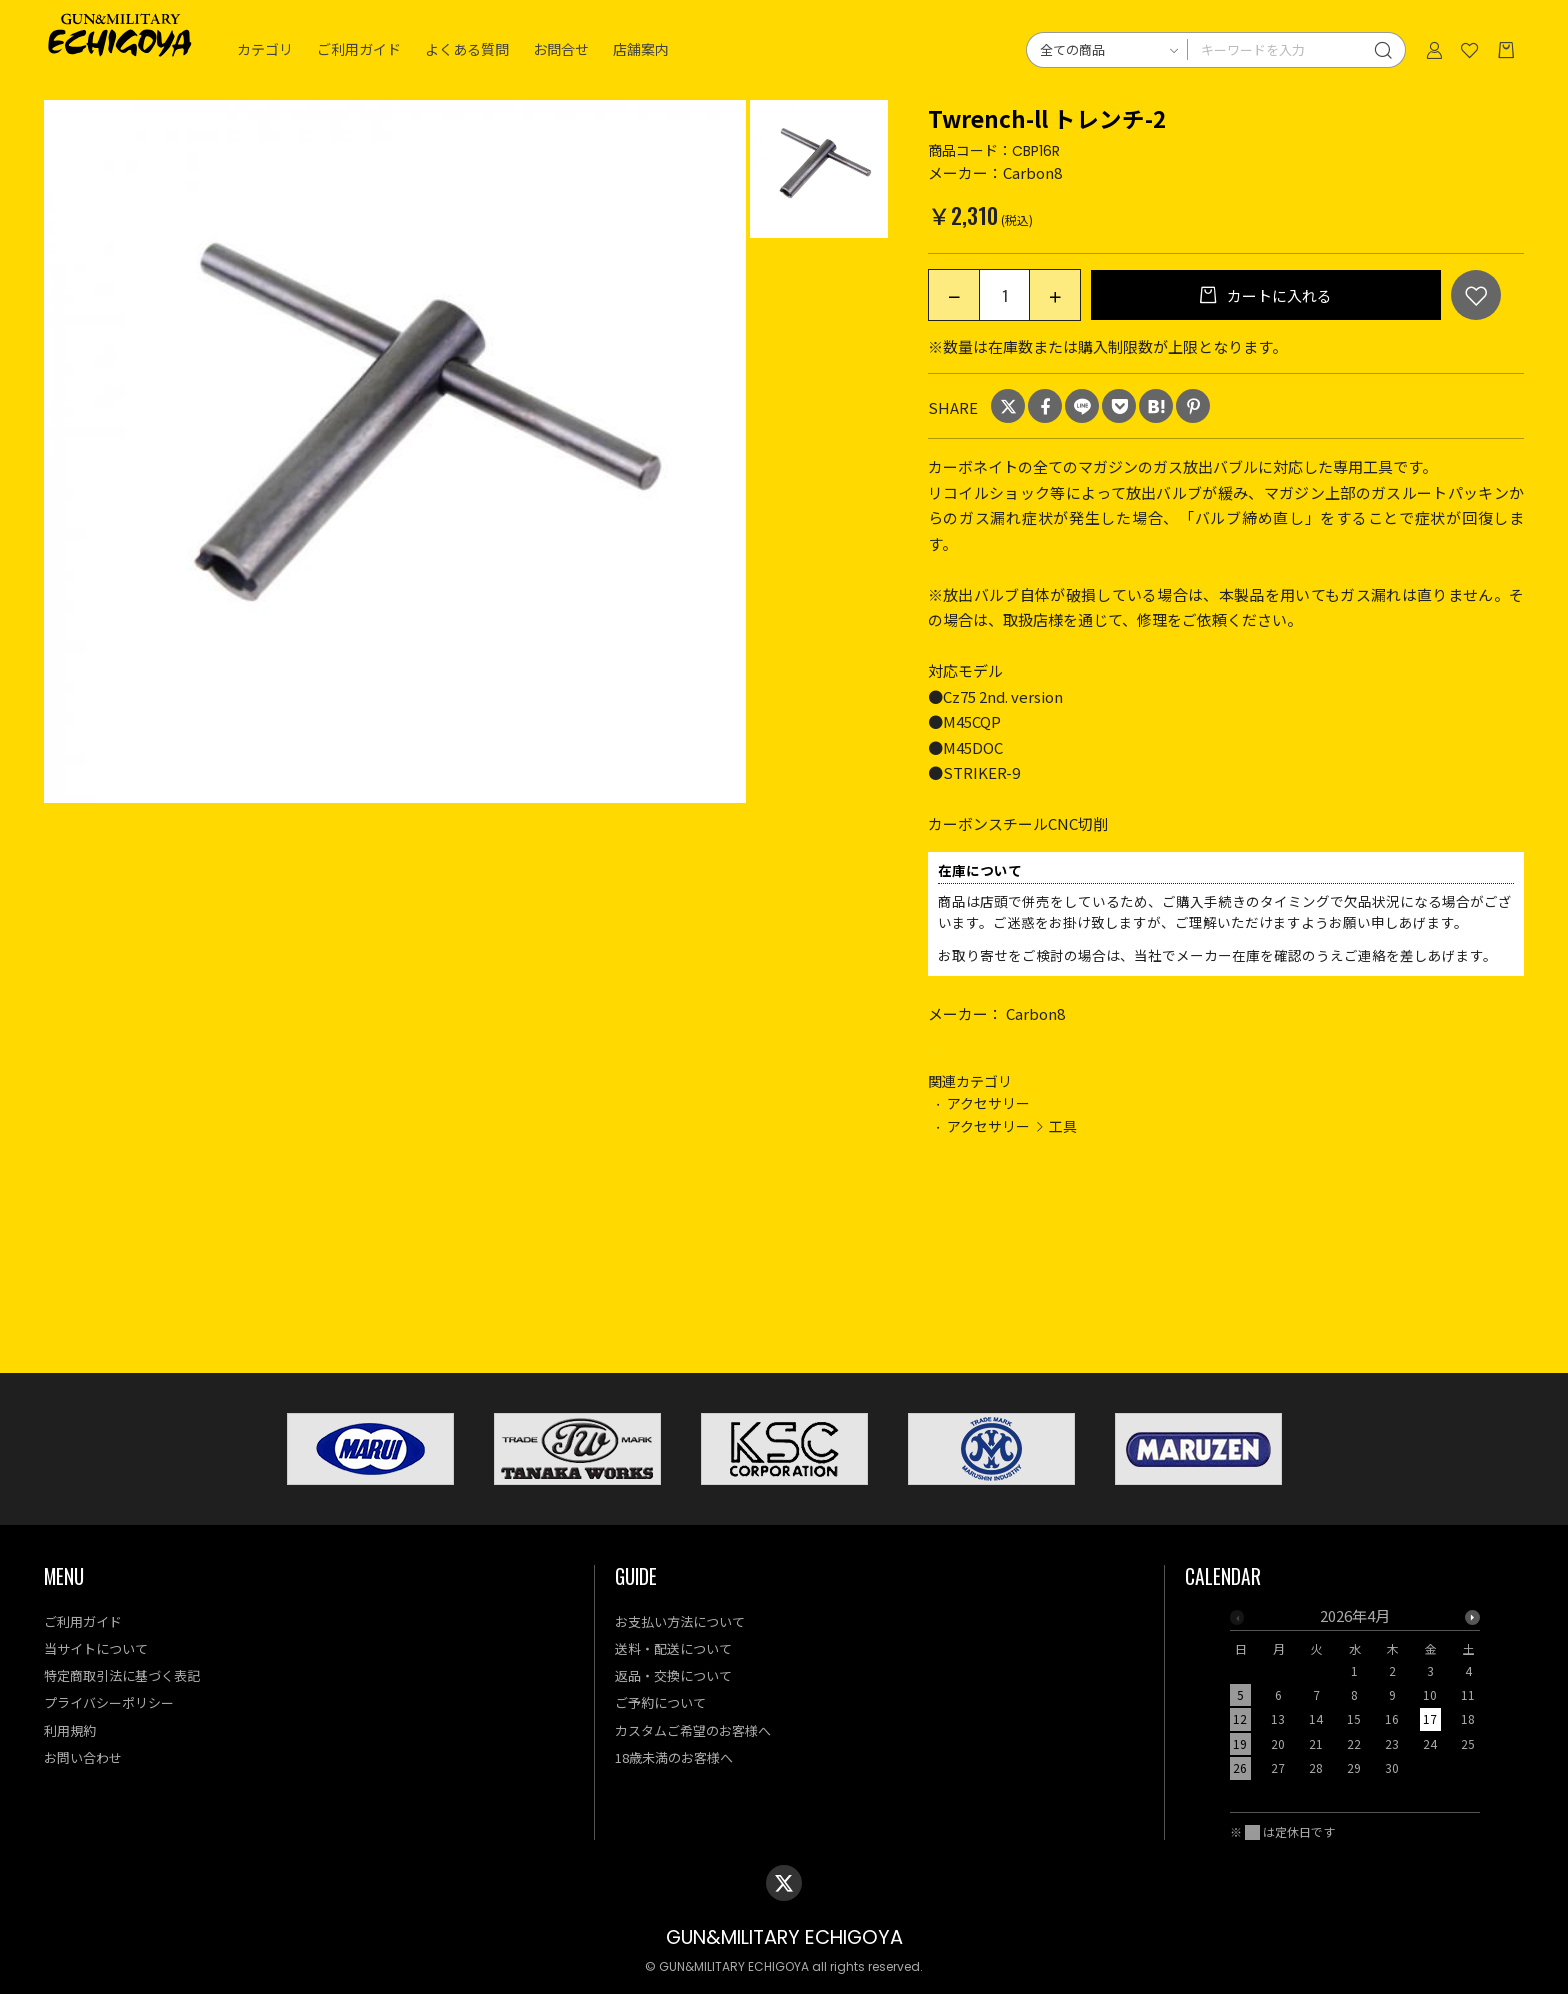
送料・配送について (673, 1648)
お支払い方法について (680, 1621)
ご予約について (660, 1702)
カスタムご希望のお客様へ (693, 1730)
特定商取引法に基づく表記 (122, 1675)
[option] (395, 451)
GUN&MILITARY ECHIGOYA (784, 1937)
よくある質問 (467, 50)
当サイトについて (96, 1648)
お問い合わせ (83, 1757)
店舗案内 (641, 50)
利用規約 (70, 1730)
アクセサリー (988, 1103)
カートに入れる (1278, 295)
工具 (1063, 1126)
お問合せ (561, 50)
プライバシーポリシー (109, 1702)
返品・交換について (673, 1675)
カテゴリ (265, 50)
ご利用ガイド (359, 50)
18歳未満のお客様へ (674, 1757)
